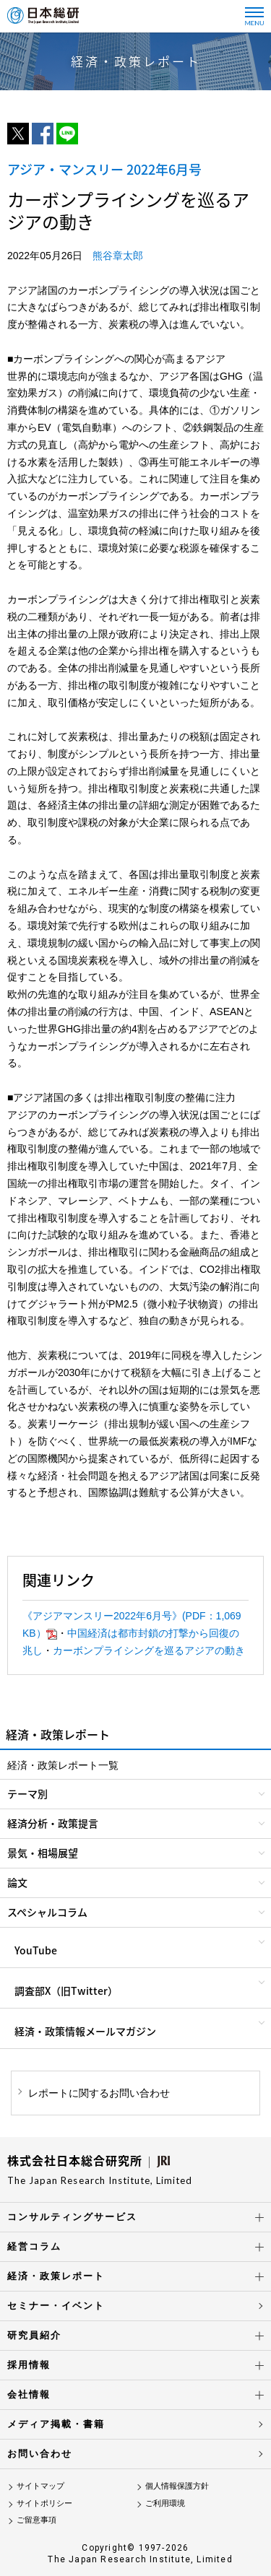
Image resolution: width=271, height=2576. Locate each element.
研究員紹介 (34, 2335)
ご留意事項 (36, 2519)
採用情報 (29, 2364)
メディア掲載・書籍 (56, 2424)
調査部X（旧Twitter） (66, 1990)
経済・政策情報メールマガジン (85, 2031)
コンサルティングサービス (72, 2216)
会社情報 (29, 2394)
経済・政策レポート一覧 (63, 1765)
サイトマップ (40, 2485)
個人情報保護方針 (177, 2485)
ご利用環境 (165, 2503)
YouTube (35, 1950)
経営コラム (34, 2246)
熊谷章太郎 (118, 255)
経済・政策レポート (56, 2276)
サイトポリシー (44, 2503)
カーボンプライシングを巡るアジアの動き (149, 1650)
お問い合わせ (39, 2453)
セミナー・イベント (56, 2305)
